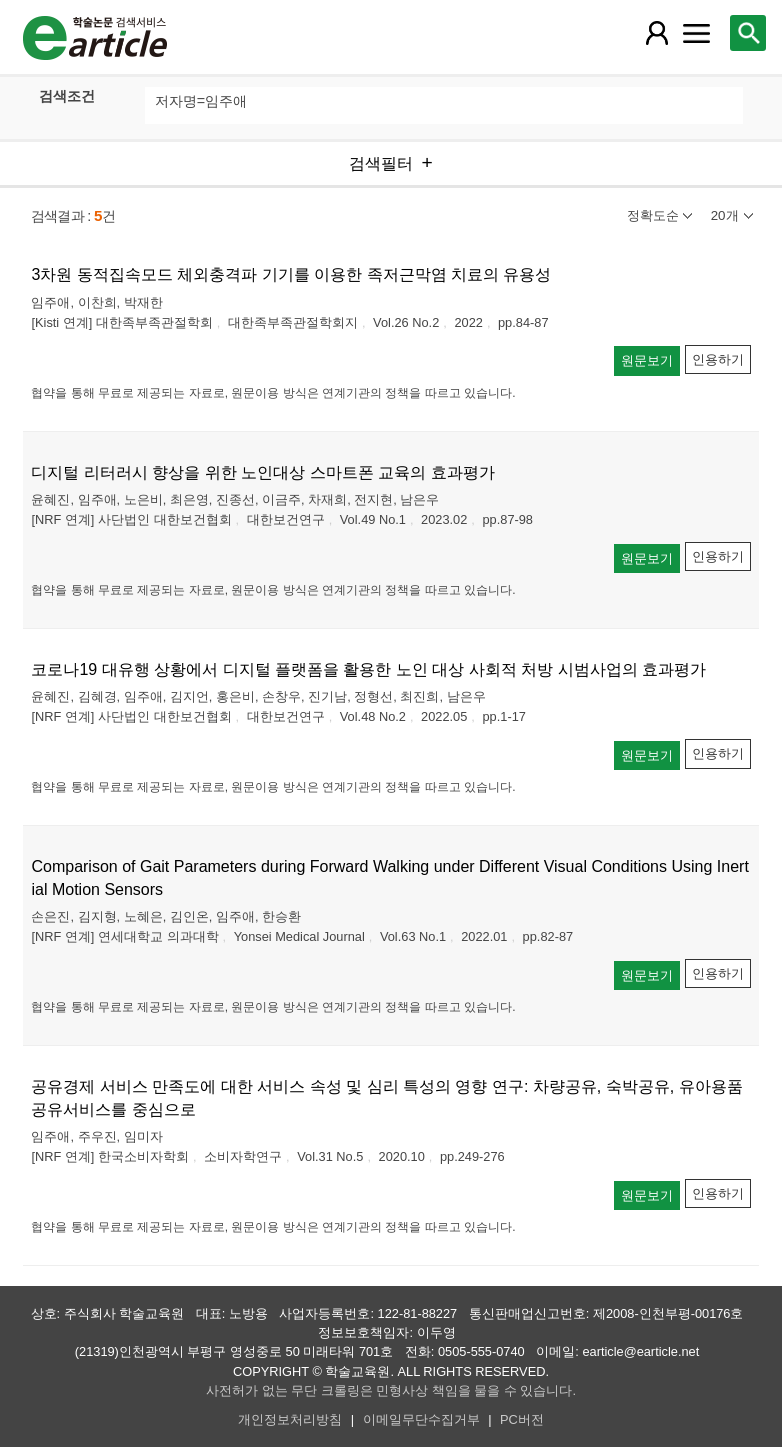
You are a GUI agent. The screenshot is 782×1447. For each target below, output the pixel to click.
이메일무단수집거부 (421, 1419)
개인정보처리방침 (290, 1419)
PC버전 (522, 1419)
